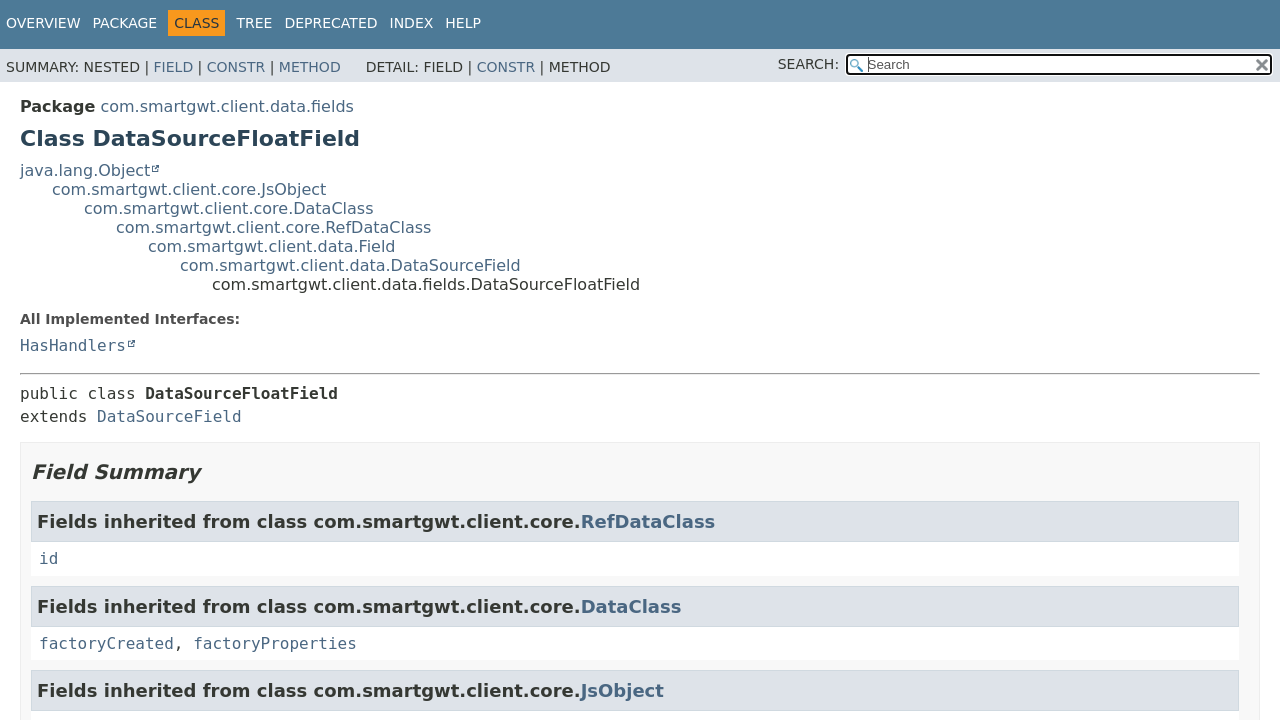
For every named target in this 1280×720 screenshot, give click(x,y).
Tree (254, 23)
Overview (43, 23)
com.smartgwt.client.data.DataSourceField (350, 265)
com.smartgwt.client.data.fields (226, 106)
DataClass (631, 606)
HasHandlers (73, 345)
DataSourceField (169, 416)
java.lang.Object (85, 170)
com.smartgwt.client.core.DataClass (229, 208)
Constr (236, 67)
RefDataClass (648, 521)
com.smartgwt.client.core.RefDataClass (273, 227)
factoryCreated (106, 643)
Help (463, 23)
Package (125, 23)
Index (412, 23)
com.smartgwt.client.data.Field (272, 246)
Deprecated (330, 23)
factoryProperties (275, 643)
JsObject (622, 690)
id (48, 558)
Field (174, 67)
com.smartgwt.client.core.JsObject (189, 189)
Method (310, 67)
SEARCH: (808, 64)
